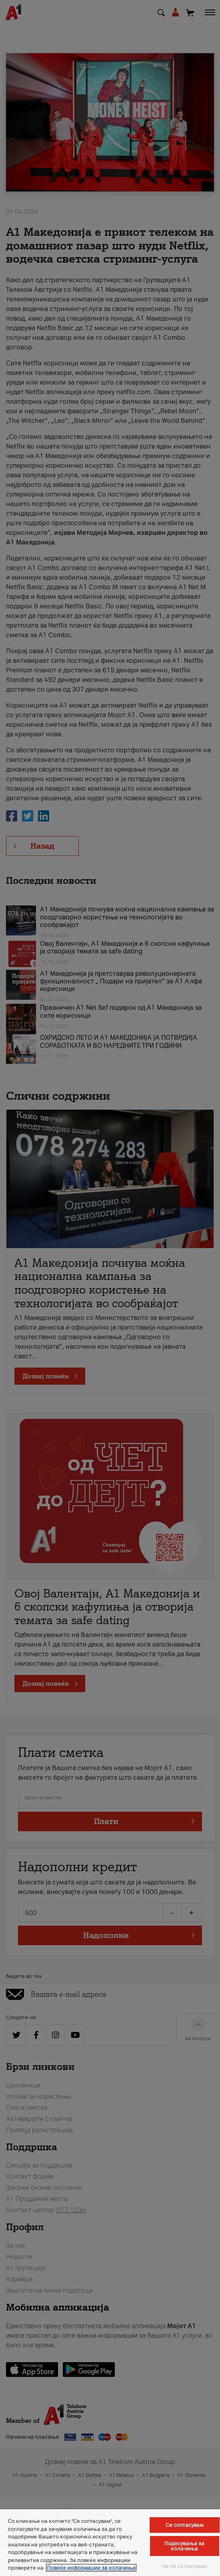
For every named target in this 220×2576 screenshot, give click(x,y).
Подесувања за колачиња (184, 2546)
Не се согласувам (184, 2566)
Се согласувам (185, 2525)
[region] (110, 2542)
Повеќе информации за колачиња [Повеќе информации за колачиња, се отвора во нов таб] (91, 2568)
